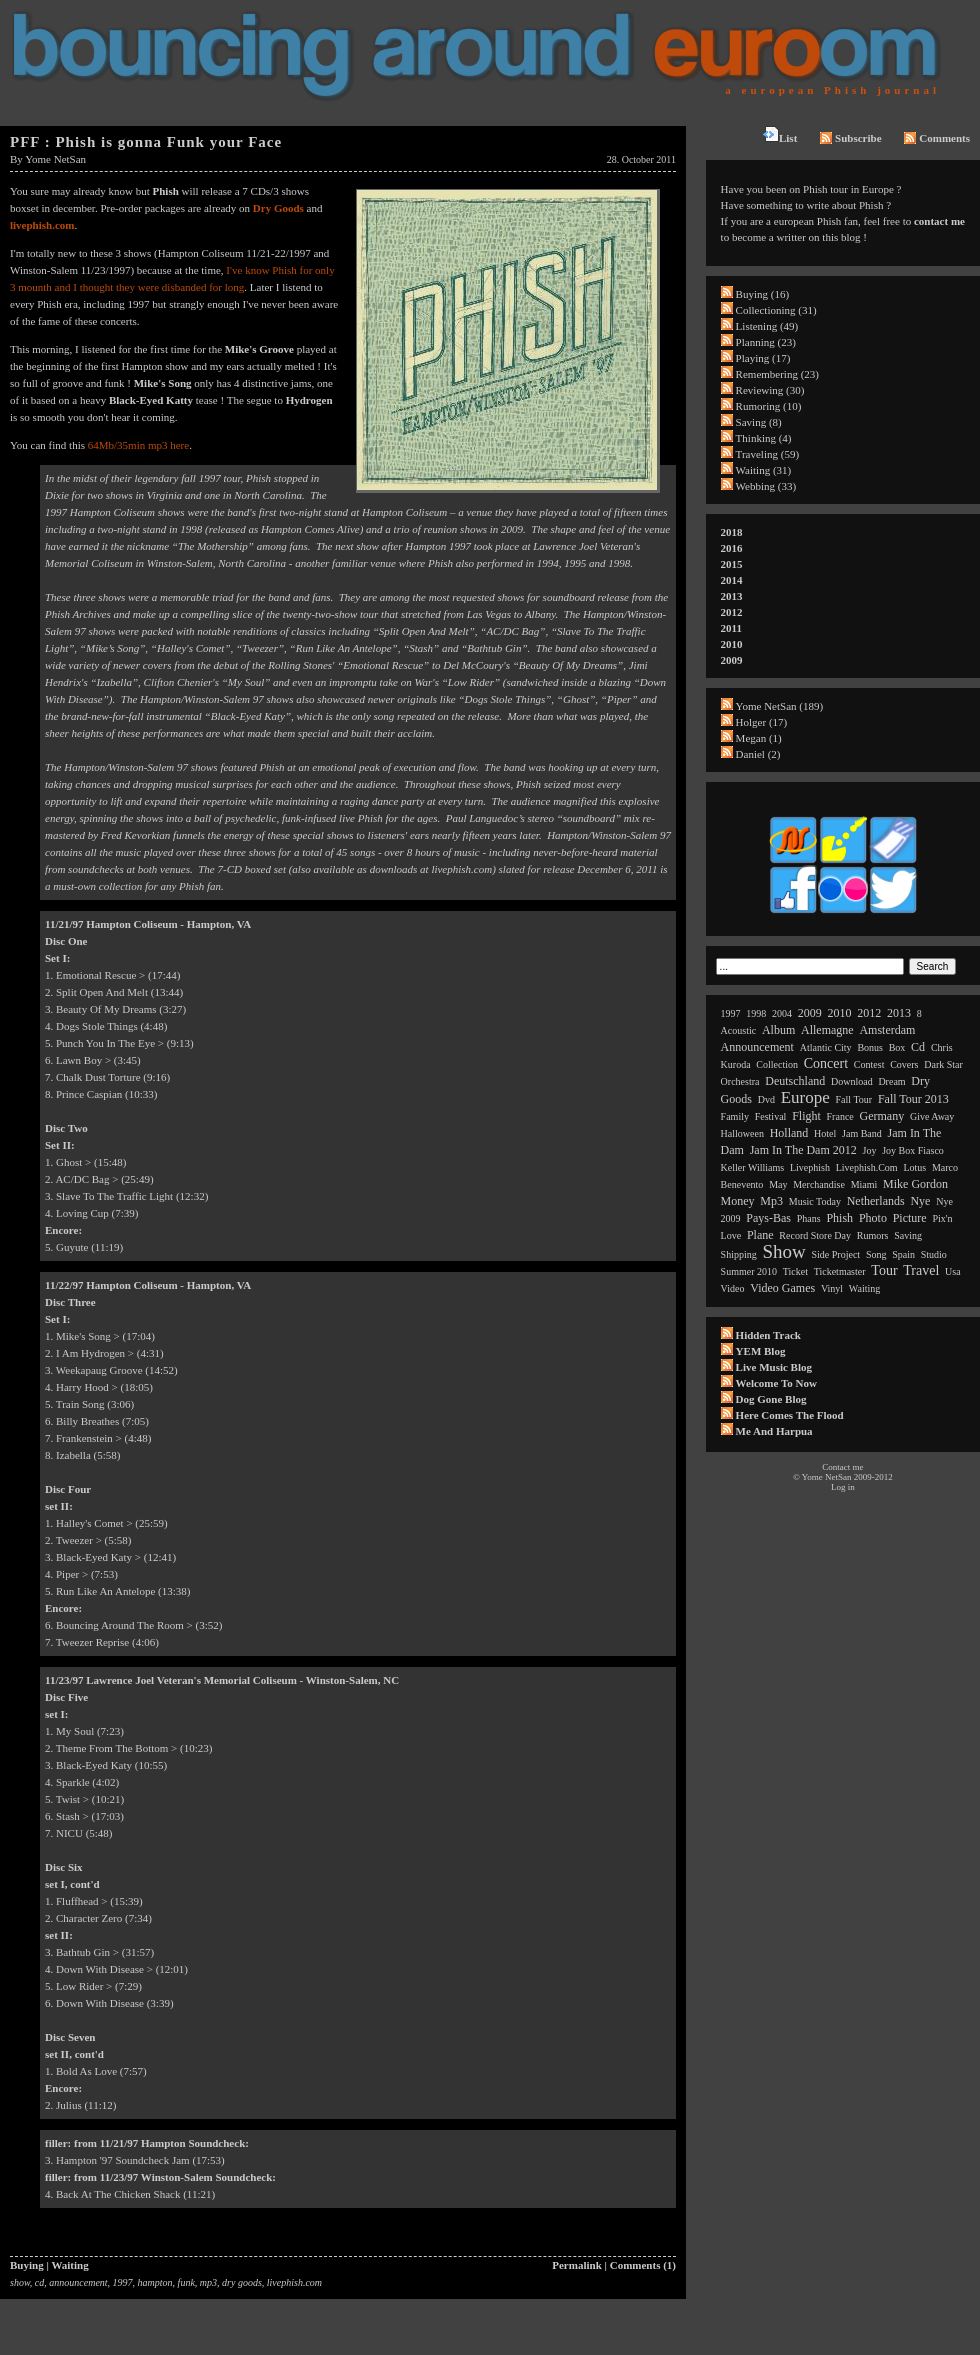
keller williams (753, 1167)
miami (864, 1184)
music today (815, 1201)
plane (760, 1235)
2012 (732, 612)
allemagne (827, 1030)
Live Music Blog (774, 1367)
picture (910, 1218)
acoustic (739, 1030)
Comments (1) (643, 2265)
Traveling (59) (767, 454)
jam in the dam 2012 (803, 1150)
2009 (732, 660)
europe (805, 1097)
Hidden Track (768, 1335)
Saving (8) (759, 422)
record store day (815, 1235)
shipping (739, 1254)
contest (869, 1064)
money (738, 1201)
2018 (732, 532)
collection (777, 1064)
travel (921, 1270)
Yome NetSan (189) (780, 706)
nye (920, 1201)
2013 (732, 596)
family (735, 1116)
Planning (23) (766, 342)
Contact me (842, 1467)
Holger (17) (762, 722)
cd (39, 2282)
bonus (870, 1047)
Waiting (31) (764, 470)
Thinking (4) (764, 438)
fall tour (854, 1099)
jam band (862, 1133)
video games (782, 1288)
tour (884, 1270)
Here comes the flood (790, 1415)
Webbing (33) (766, 486)
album (778, 1030)
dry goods (242, 2282)
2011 (731, 628)
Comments (937, 138)
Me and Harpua (774, 1431)
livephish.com (42, 225)
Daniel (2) (758, 754)
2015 (732, 564)
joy (870, 1150)
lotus (914, 1167)
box (897, 1047)
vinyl (832, 1288)
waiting (864, 1288)
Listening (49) (767, 326)
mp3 (208, 2282)
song (876, 1254)
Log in (843, 1487)
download (852, 1081)
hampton (155, 2282)
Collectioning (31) (776, 310)
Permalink (577, 2265)
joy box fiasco (913, 1150)
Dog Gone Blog (771, 1399)
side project (836, 1254)
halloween (742, 1133)
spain (903, 1254)
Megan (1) (759, 738)
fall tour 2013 (913, 1099)
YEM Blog (761, 1351)
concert (826, 1063)
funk (186, 2282)
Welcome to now (776, 1383)
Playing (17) (763, 358)
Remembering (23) (777, 374)
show (20, 2282)
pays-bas (768, 1218)
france (840, 1116)
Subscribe (850, 138)
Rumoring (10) (769, 406)
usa (953, 1271)
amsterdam (887, 1030)
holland (789, 1133)
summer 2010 (749, 1271)
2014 (732, 580)
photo (873, 1218)
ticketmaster (840, 1271)
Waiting (69, 2265)
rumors (873, 1235)
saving (908, 1235)
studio (934, 1254)
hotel (825, 1133)
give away (932, 1116)
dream (891, 1081)
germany (882, 1116)
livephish (810, 1167)
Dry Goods (278, 208)
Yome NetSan (55, 159)
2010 (732, 644)
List (780, 135)
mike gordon (915, 1184)
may (778, 1184)
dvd (766, 1099)
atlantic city (826, 1047)
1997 (123, 2282)
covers (904, 1064)
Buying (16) (762, 294)
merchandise (819, 1184)
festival (771, 1116)
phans (809, 1218)
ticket (795, 1271)
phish (839, 1218)
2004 (782, 1013)
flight (806, 1116)
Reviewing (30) (770, 390)
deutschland (795, 1081)
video (733, 1288)
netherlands (876, 1201)
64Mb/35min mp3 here (138, 445)
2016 (732, 548)
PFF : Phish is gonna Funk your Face (146, 142)
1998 (756, 1013)
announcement (78, 2282)
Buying (27, 2265)
